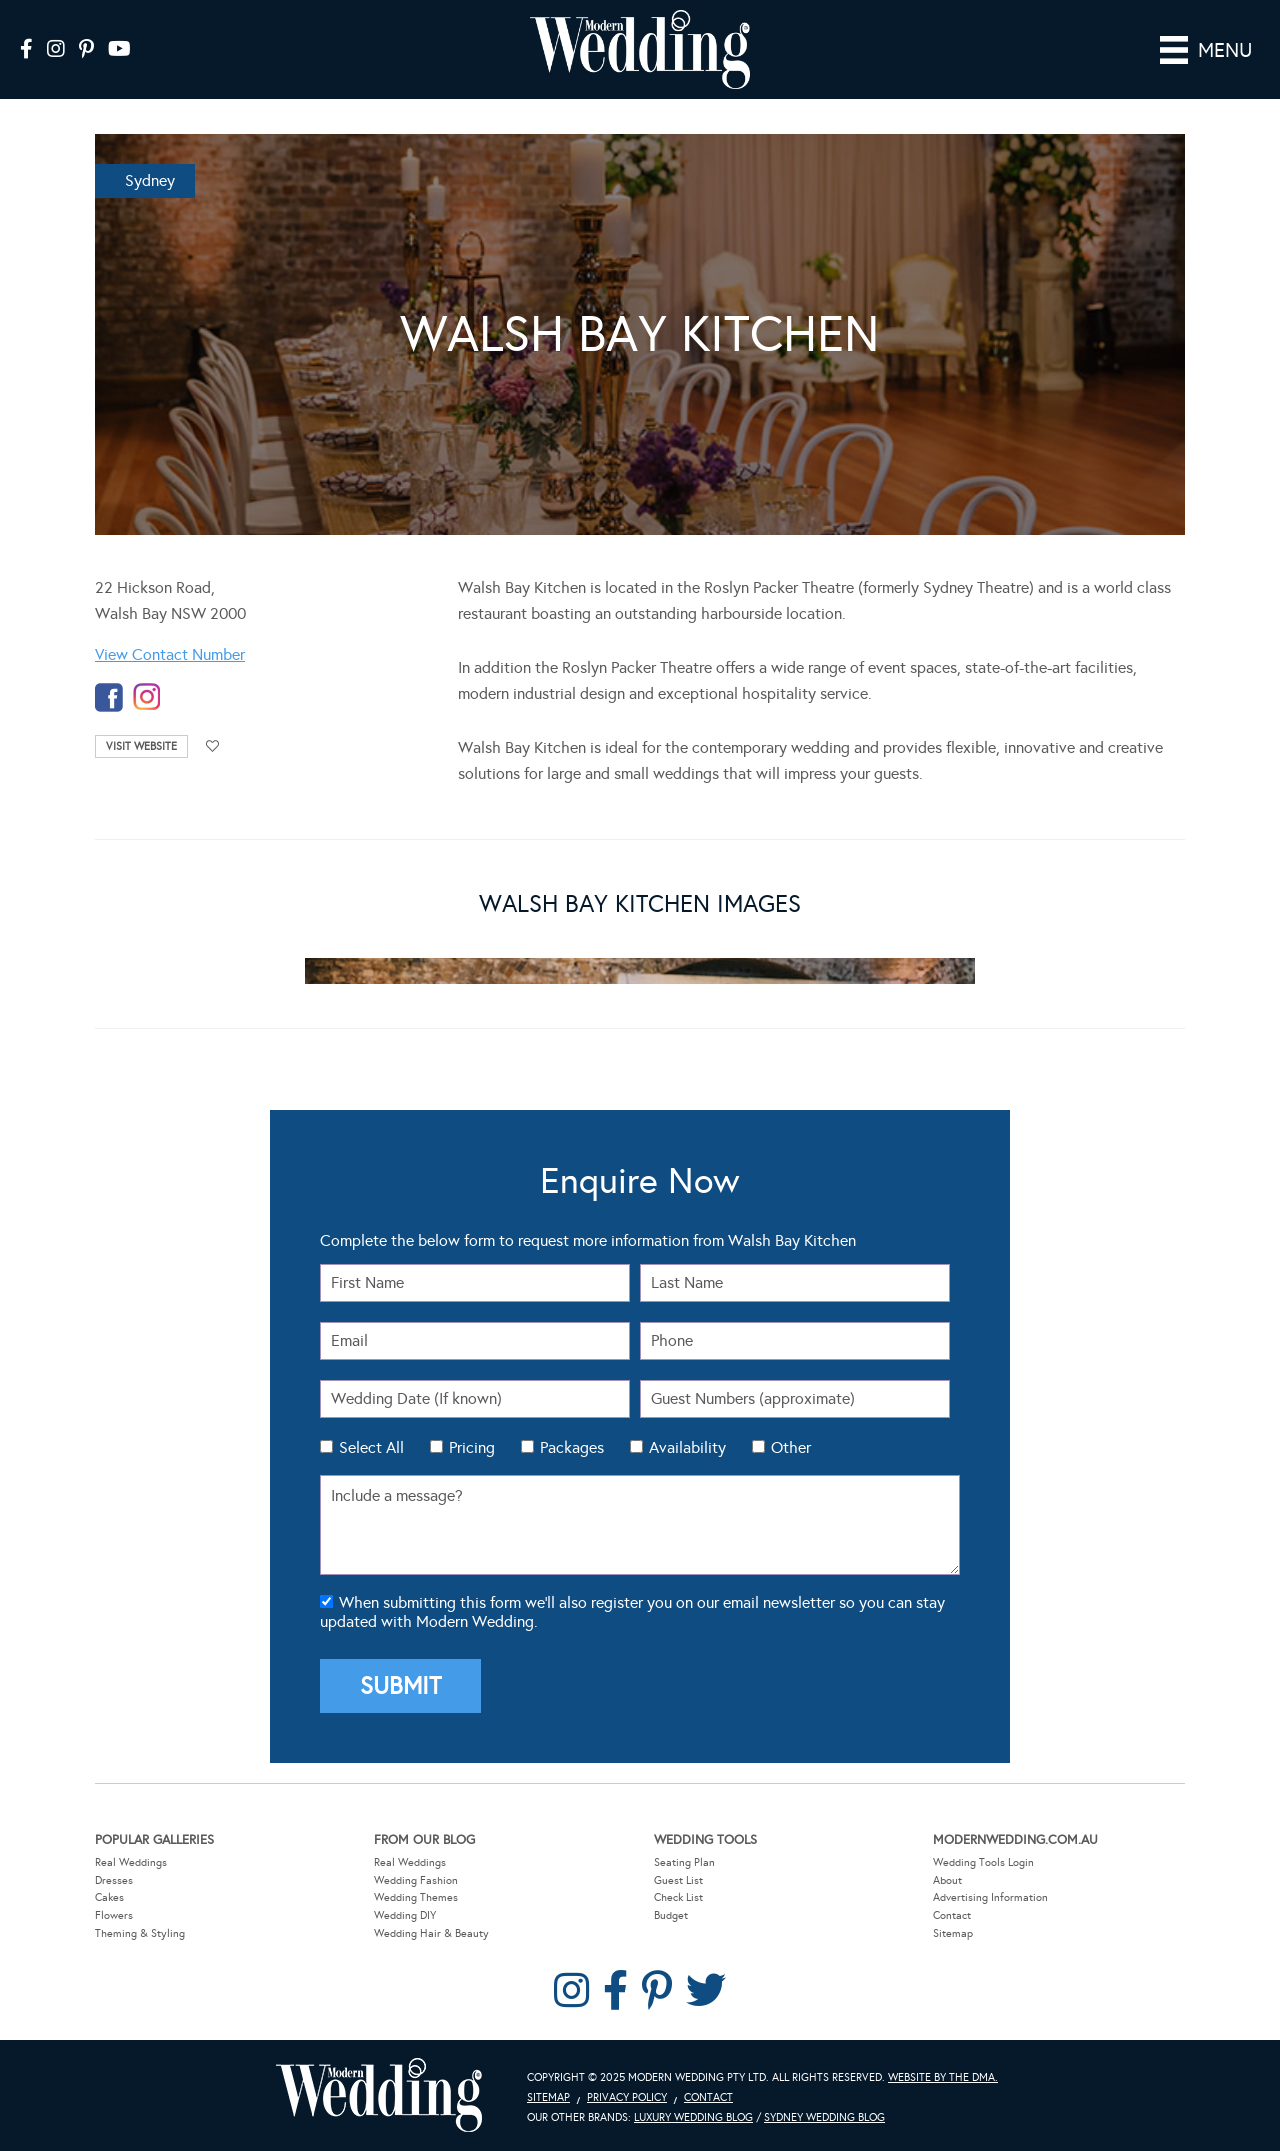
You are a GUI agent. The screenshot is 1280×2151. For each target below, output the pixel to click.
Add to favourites (213, 746)
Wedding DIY (405, 1915)
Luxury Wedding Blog (693, 2117)
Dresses (114, 1880)
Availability (687, 1447)
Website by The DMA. (943, 2077)
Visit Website (141, 746)
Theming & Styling (140, 1933)
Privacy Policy (627, 2097)
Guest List (678, 1880)
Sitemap (953, 1933)
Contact (952, 1915)
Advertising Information (990, 1897)
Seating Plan (684, 1862)
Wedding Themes (416, 1897)
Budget (671, 1915)
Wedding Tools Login (983, 1862)
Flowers (114, 1915)
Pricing (472, 1447)
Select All (371, 1447)
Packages (572, 1447)
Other (791, 1447)
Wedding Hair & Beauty (431, 1933)
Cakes (109, 1897)
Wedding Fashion (416, 1880)
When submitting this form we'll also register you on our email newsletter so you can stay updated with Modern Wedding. (632, 1612)
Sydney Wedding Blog (824, 2117)
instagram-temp (147, 697)
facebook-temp (109, 697)
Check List (678, 1897)
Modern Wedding (379, 2095)
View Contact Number (170, 654)
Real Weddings (131, 1862)
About (947, 1880)
